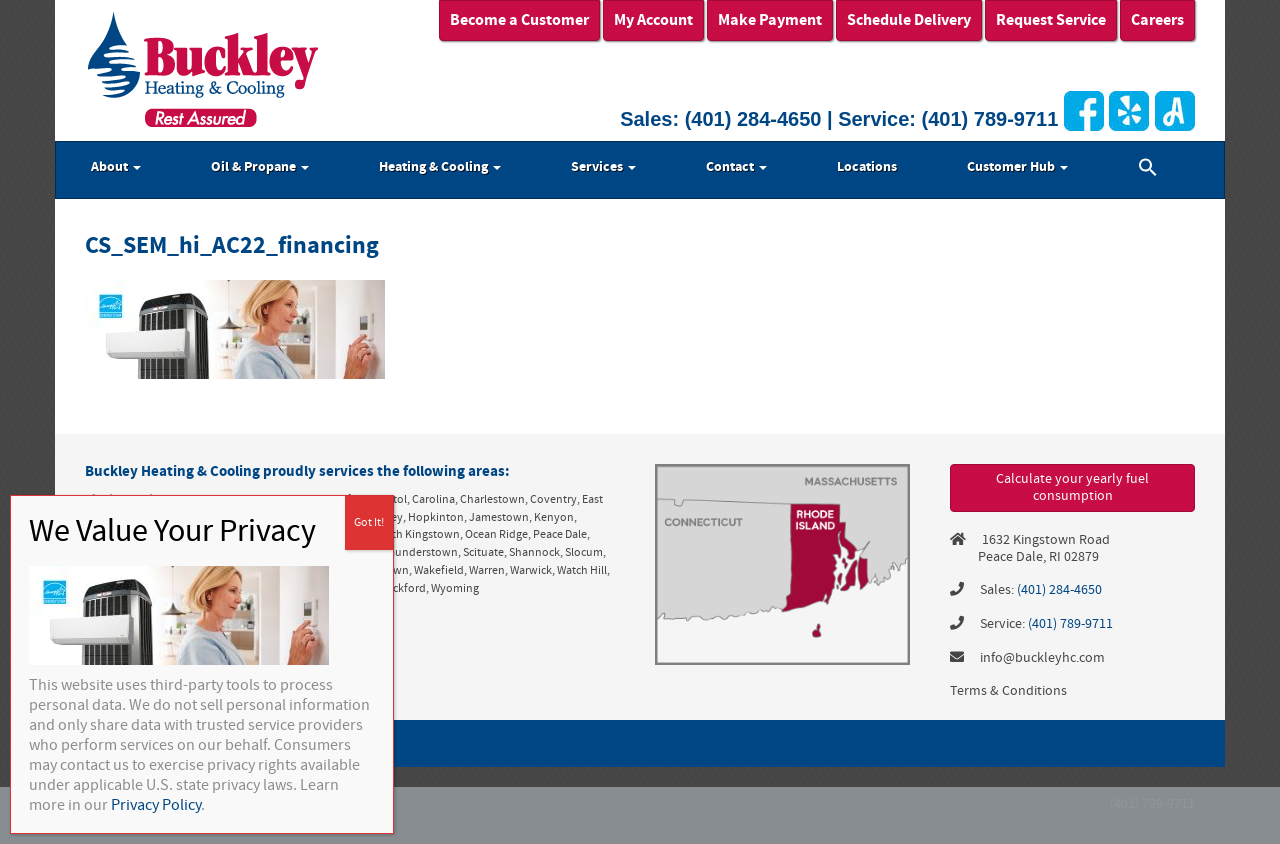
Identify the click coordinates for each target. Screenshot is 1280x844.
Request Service (1051, 20)
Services (603, 167)
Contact (736, 167)
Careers (1157, 20)
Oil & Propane (260, 167)
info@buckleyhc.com (1042, 658)
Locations (867, 167)
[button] (1148, 170)
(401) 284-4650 (753, 119)
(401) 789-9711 (990, 119)
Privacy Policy (156, 805)
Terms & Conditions (1008, 691)
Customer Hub (1017, 167)
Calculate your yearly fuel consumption (1072, 487)
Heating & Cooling (440, 167)
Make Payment (770, 20)
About (116, 167)
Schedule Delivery (909, 20)
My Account (653, 20)
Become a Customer (519, 20)
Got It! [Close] (369, 522)
